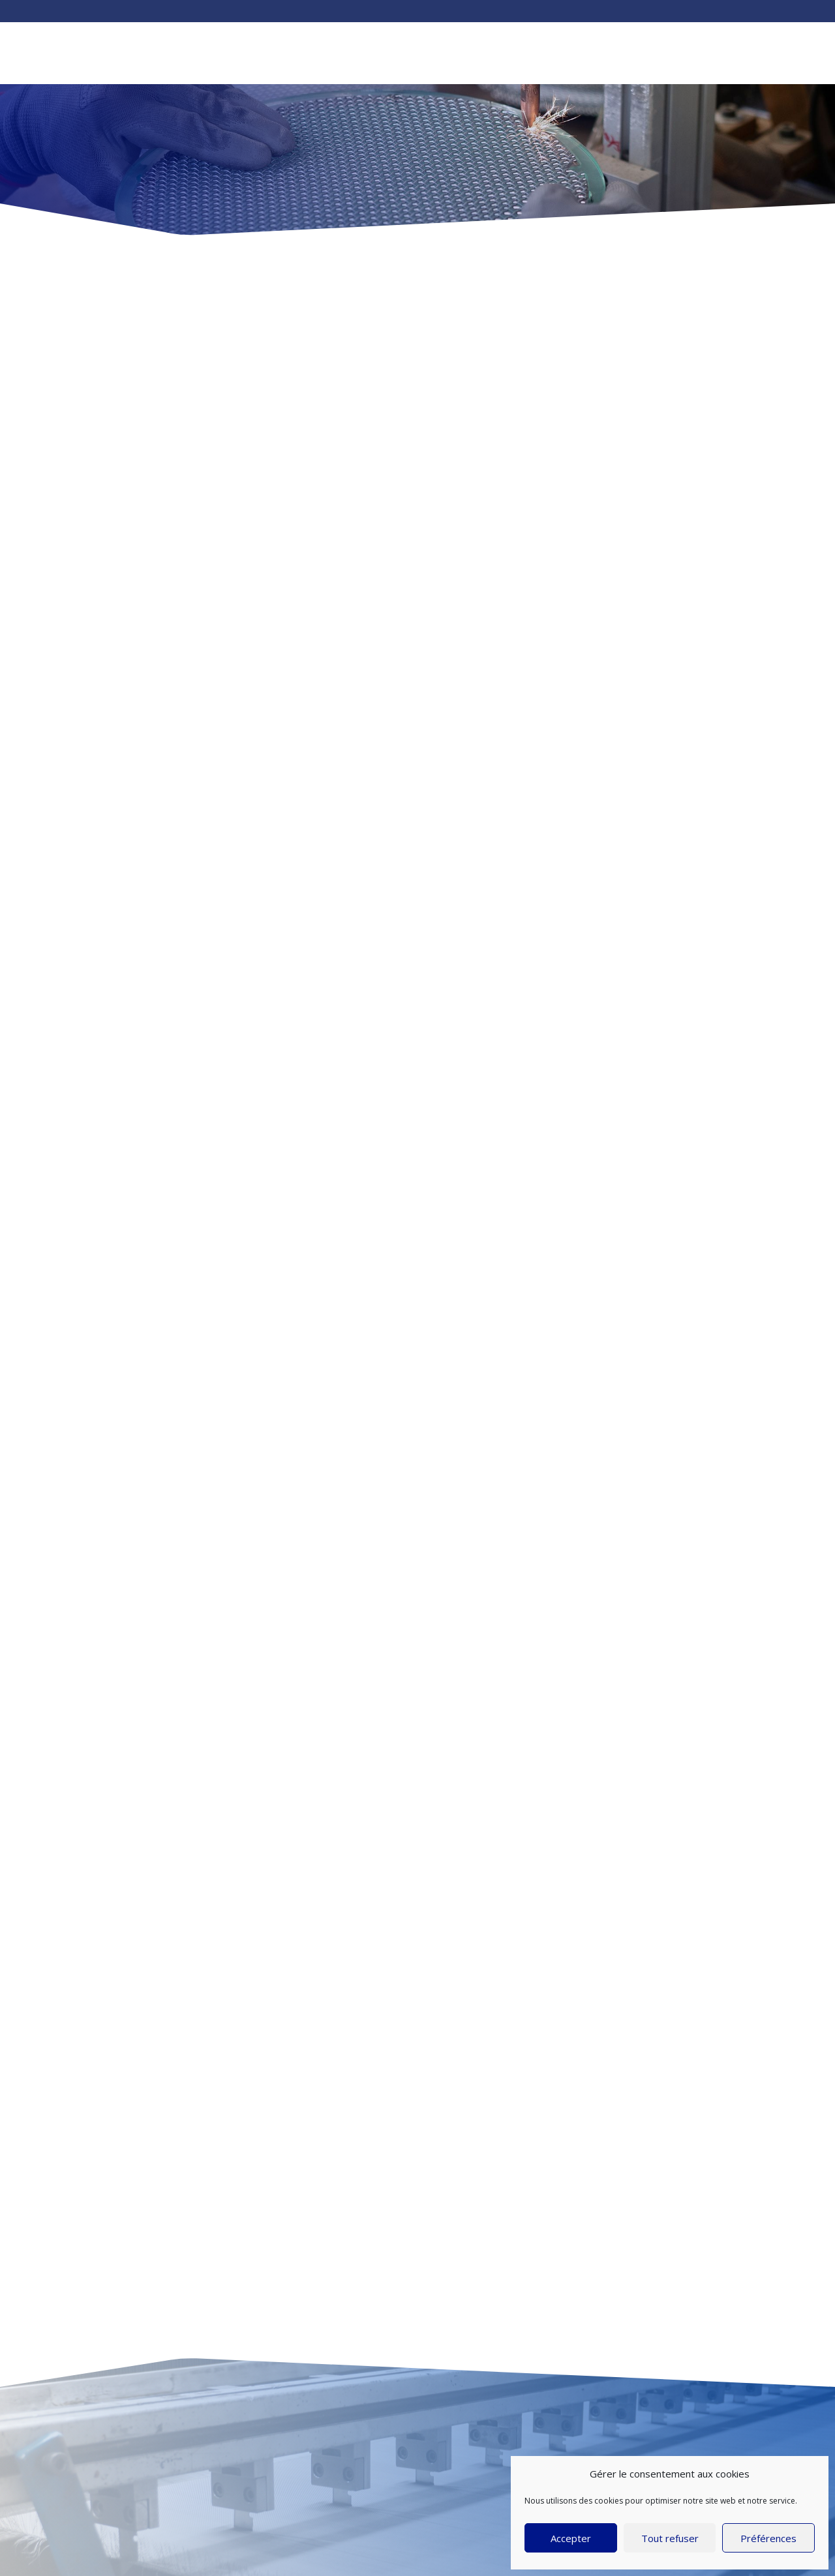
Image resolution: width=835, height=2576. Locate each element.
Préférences (768, 2538)
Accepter (571, 2538)
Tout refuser (670, 2538)
